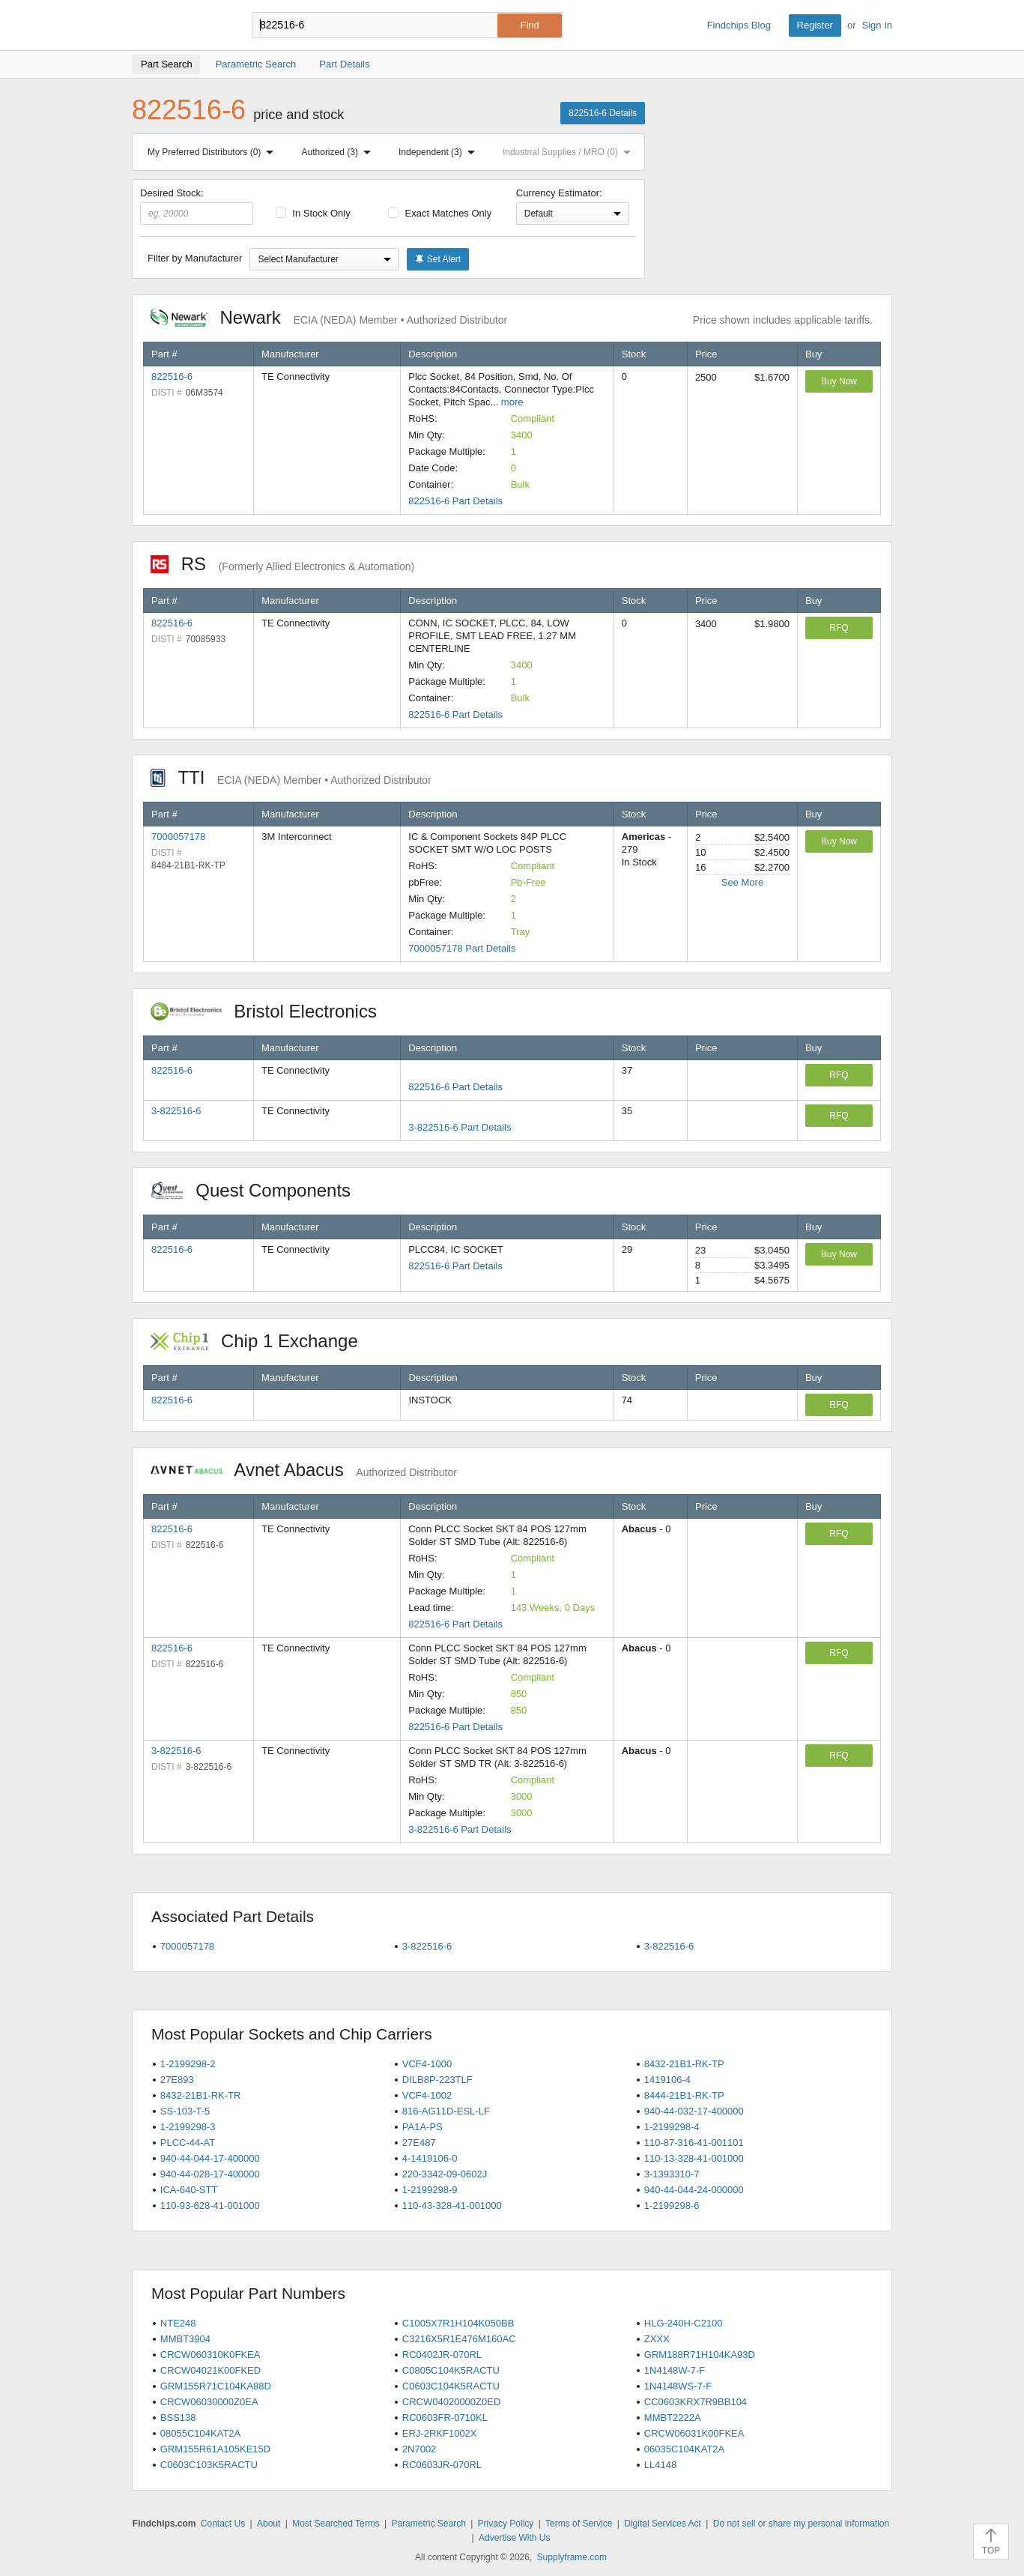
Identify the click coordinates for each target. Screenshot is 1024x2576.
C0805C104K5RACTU (451, 2370)
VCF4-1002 (427, 2095)
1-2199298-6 (672, 2205)
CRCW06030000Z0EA (209, 2401)
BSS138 (178, 2417)
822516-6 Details (603, 113)
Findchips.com (180, 25)
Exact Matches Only (439, 213)
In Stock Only (313, 213)
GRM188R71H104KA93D (699, 2354)
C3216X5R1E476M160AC (459, 2338)
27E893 (177, 2079)
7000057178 (178, 836)
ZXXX (657, 2338)
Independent (440, 152)
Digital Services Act (662, 2523)
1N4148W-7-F (674, 2370)
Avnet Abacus (304, 1470)
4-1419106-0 (430, 2158)
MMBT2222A (672, 2417)
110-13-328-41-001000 (694, 2158)
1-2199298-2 (188, 2063)
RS (282, 564)
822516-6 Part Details (455, 501)
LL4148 (660, 2464)
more (512, 402)
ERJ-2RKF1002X (439, 2433)
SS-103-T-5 (185, 2111)
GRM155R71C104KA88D (215, 2386)
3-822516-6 (176, 1110)
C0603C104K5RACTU (451, 2386)
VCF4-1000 (427, 2063)
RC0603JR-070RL (442, 2464)
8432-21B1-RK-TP (684, 2063)
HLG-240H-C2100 (683, 2323)
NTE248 (178, 2323)
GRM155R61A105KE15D (215, 2449)
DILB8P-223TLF (437, 2079)
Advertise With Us (514, 2538)
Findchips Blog (739, 25)
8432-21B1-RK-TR (200, 2095)
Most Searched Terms (336, 2523)
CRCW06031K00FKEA (694, 2433)
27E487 (419, 2142)
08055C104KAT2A (200, 2433)
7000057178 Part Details (461, 948)
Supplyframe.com (572, 2557)
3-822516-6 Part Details (459, 1127)
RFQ (838, 628)
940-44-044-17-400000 (210, 2158)
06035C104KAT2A (684, 2449)
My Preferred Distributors (213, 152)
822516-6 (172, 376)
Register (815, 25)
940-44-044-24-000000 (694, 2189)
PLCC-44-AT (187, 2142)
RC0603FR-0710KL (445, 2417)
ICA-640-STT (189, 2189)
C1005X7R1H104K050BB (458, 2323)
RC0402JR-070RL (442, 2354)
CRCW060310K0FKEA (210, 2354)
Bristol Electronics (272, 1011)
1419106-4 (667, 2079)
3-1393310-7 (672, 2174)
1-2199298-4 (672, 2126)
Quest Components (258, 1190)
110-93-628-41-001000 (210, 2205)
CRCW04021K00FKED (210, 2370)
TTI (291, 777)
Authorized (339, 152)
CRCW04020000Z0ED (451, 2401)
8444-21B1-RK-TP (684, 2095)
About (268, 2523)
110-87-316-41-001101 (694, 2142)
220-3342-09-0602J (444, 2174)
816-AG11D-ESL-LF (446, 2111)
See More (742, 882)
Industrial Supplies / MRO (570, 152)
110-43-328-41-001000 (452, 2205)
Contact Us (223, 2523)
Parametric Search (428, 2523)
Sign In (877, 25)
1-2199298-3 (188, 2126)
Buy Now (839, 381)
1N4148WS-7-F (678, 2386)
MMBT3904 (185, 2338)
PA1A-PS (422, 2126)
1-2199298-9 (430, 2189)
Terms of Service (578, 2523)
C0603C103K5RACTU (209, 2464)
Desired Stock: (196, 206)
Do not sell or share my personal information (801, 2523)
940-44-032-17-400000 (694, 2111)
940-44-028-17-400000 (210, 2174)
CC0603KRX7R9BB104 (695, 2401)
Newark (329, 317)
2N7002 (419, 2449)
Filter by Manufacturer (195, 258)
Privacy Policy (506, 2523)
